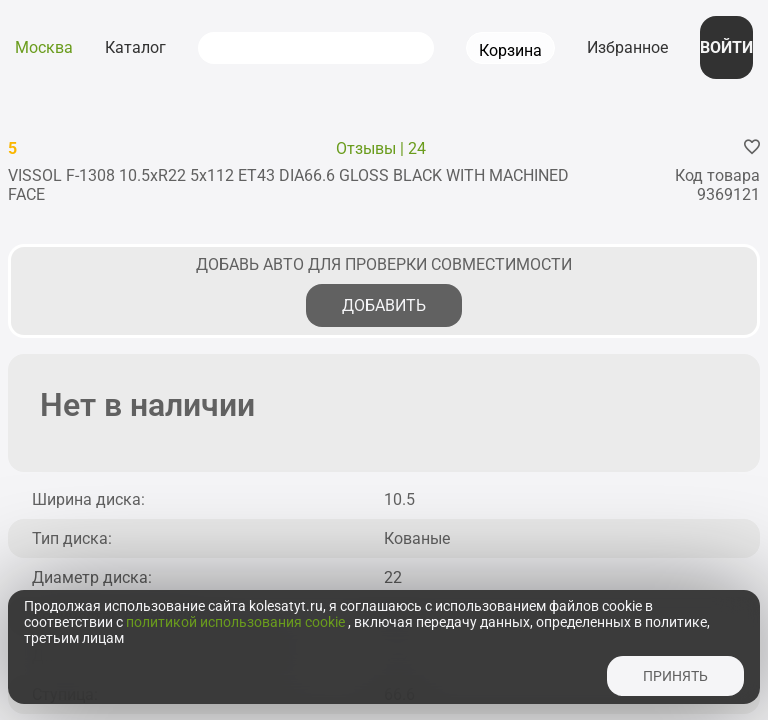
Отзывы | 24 (381, 148)
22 (393, 577)
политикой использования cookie (237, 622)
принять (675, 676)
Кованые (417, 538)
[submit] (223, 48)
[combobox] (341, 48)
